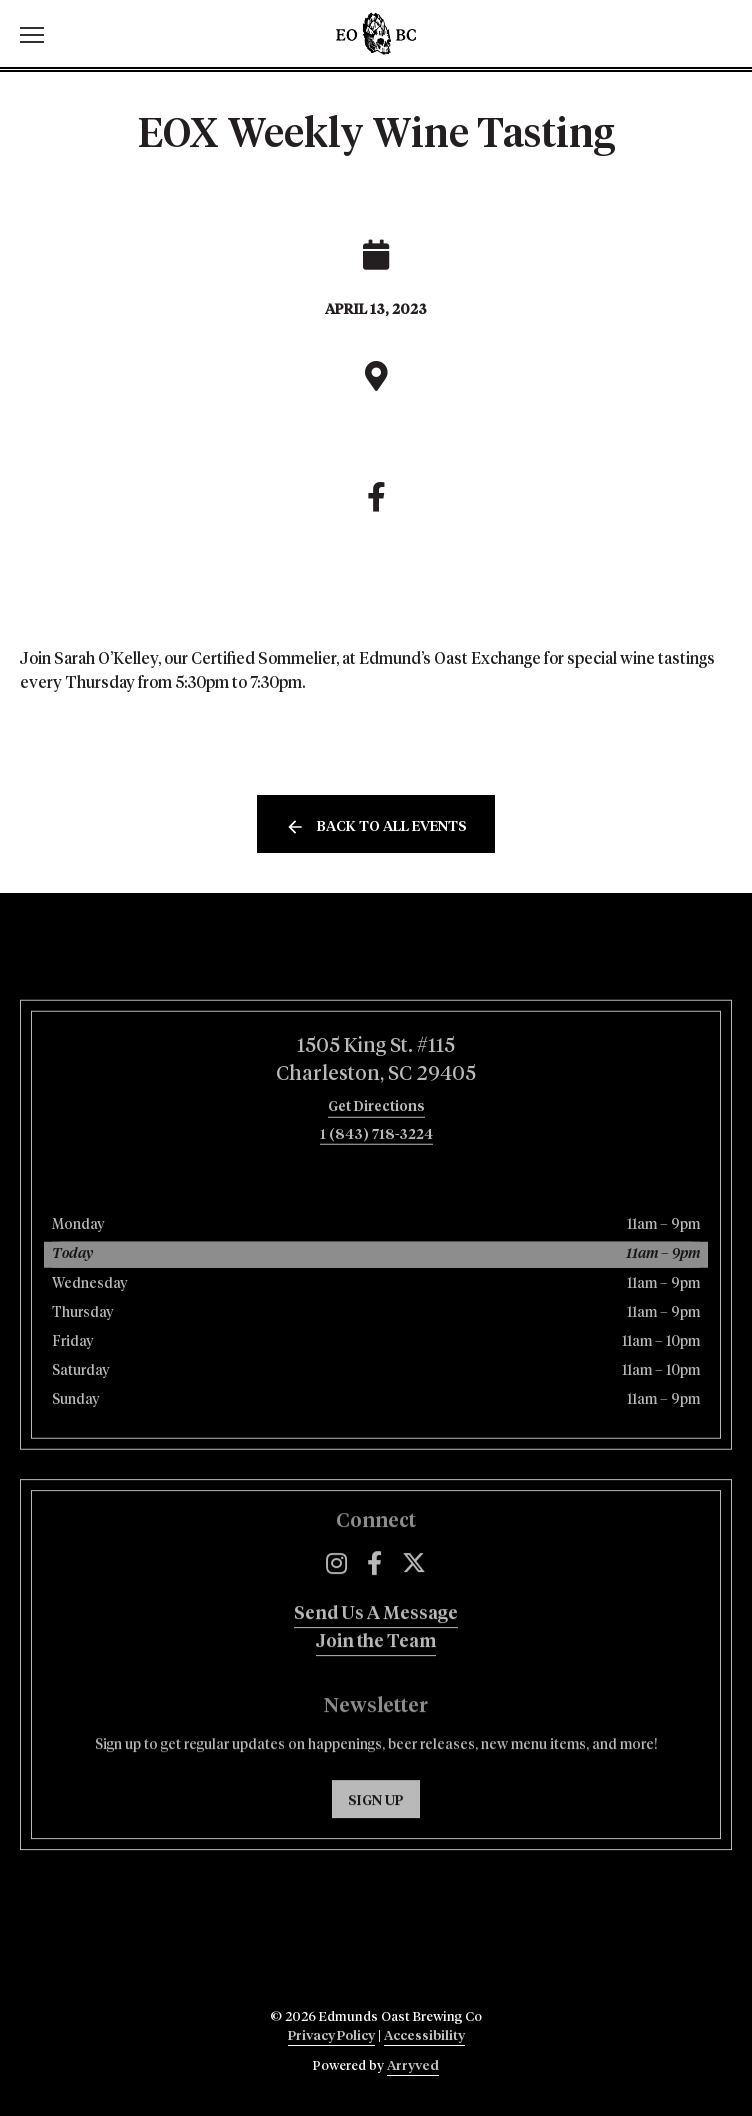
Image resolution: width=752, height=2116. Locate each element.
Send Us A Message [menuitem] (376, 1658)
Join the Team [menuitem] (376, 1686)
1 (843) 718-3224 (376, 1187)
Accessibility (424, 2036)
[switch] (40, 33)
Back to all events (392, 827)
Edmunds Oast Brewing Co (376, 33)
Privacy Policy (331, 2036)
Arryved (413, 2066)
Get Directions (376, 1159)
